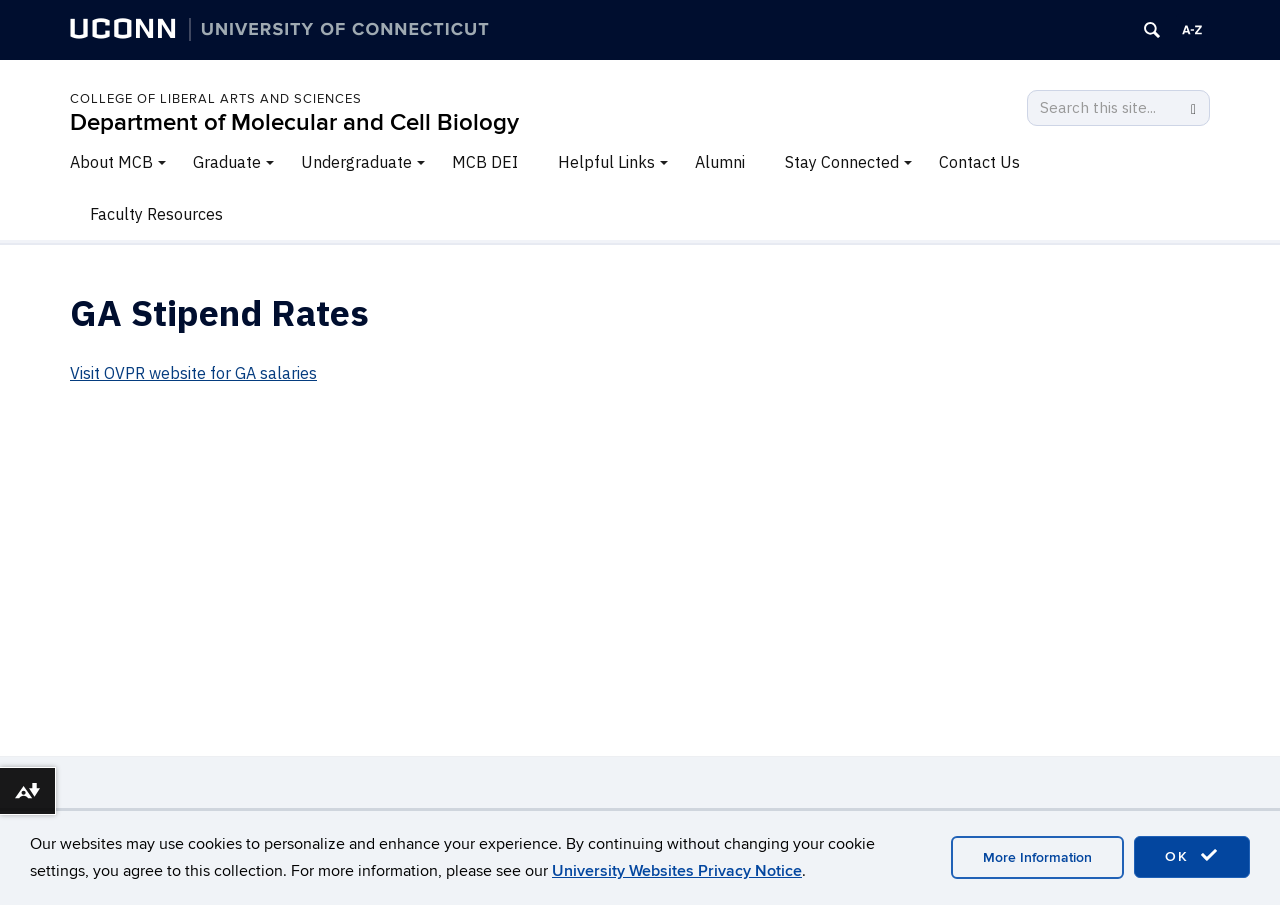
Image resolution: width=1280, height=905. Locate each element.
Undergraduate (356, 162)
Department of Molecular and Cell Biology (294, 122)
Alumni (720, 162)
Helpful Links (606, 162)
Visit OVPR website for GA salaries (193, 373)
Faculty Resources (156, 214)
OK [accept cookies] (1192, 856)
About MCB (111, 162)
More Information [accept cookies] (1037, 857)
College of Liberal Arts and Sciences (216, 99)
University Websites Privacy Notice (677, 871)
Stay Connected (842, 162)
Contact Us (979, 162)
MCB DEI (485, 162)
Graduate (227, 162)
